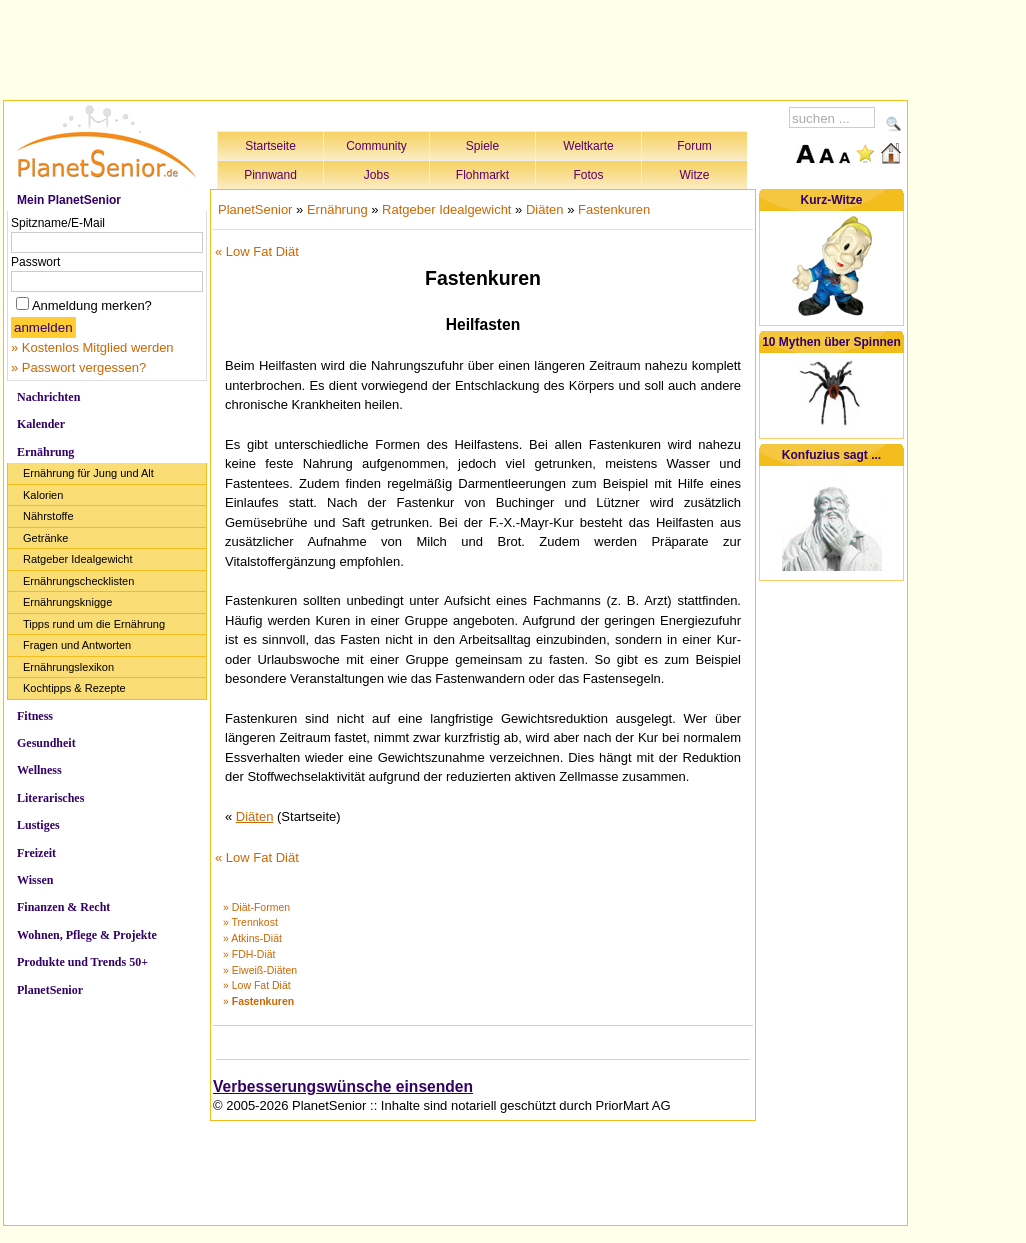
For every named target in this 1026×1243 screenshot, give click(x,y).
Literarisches (50, 798)
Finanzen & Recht (63, 907)
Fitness (35, 716)
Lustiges (38, 825)
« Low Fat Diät (257, 251)
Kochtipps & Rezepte (74, 688)
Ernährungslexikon (68, 667)
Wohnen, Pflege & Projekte (87, 935)
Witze (695, 175)
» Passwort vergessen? (78, 367)
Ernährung (45, 452)
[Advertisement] (456, 47)
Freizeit (36, 853)
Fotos (588, 175)
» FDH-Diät (249, 954)
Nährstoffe (48, 516)
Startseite (270, 146)
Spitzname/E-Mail (58, 223)
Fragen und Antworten (77, 645)
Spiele (482, 146)
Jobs (376, 175)
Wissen (35, 880)
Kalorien (43, 495)
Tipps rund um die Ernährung (94, 624)
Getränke (45, 538)
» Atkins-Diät (252, 938)
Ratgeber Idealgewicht (77, 559)
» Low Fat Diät (257, 985)
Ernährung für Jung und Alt (88, 473)
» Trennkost (250, 922)
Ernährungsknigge (67, 602)
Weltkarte (588, 146)
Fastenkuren (614, 209)
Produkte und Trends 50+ (82, 962)
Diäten (545, 209)
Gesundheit (46, 743)
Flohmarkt (482, 175)
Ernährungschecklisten (78, 581)
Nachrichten (48, 397)
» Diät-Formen (256, 907)
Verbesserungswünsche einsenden (343, 1086)
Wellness (39, 770)
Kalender (41, 424)
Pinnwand (270, 175)
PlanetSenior (50, 990)
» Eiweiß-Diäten (260, 970)
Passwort (35, 262)
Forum (694, 146)
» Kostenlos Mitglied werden (92, 347)
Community (376, 146)
